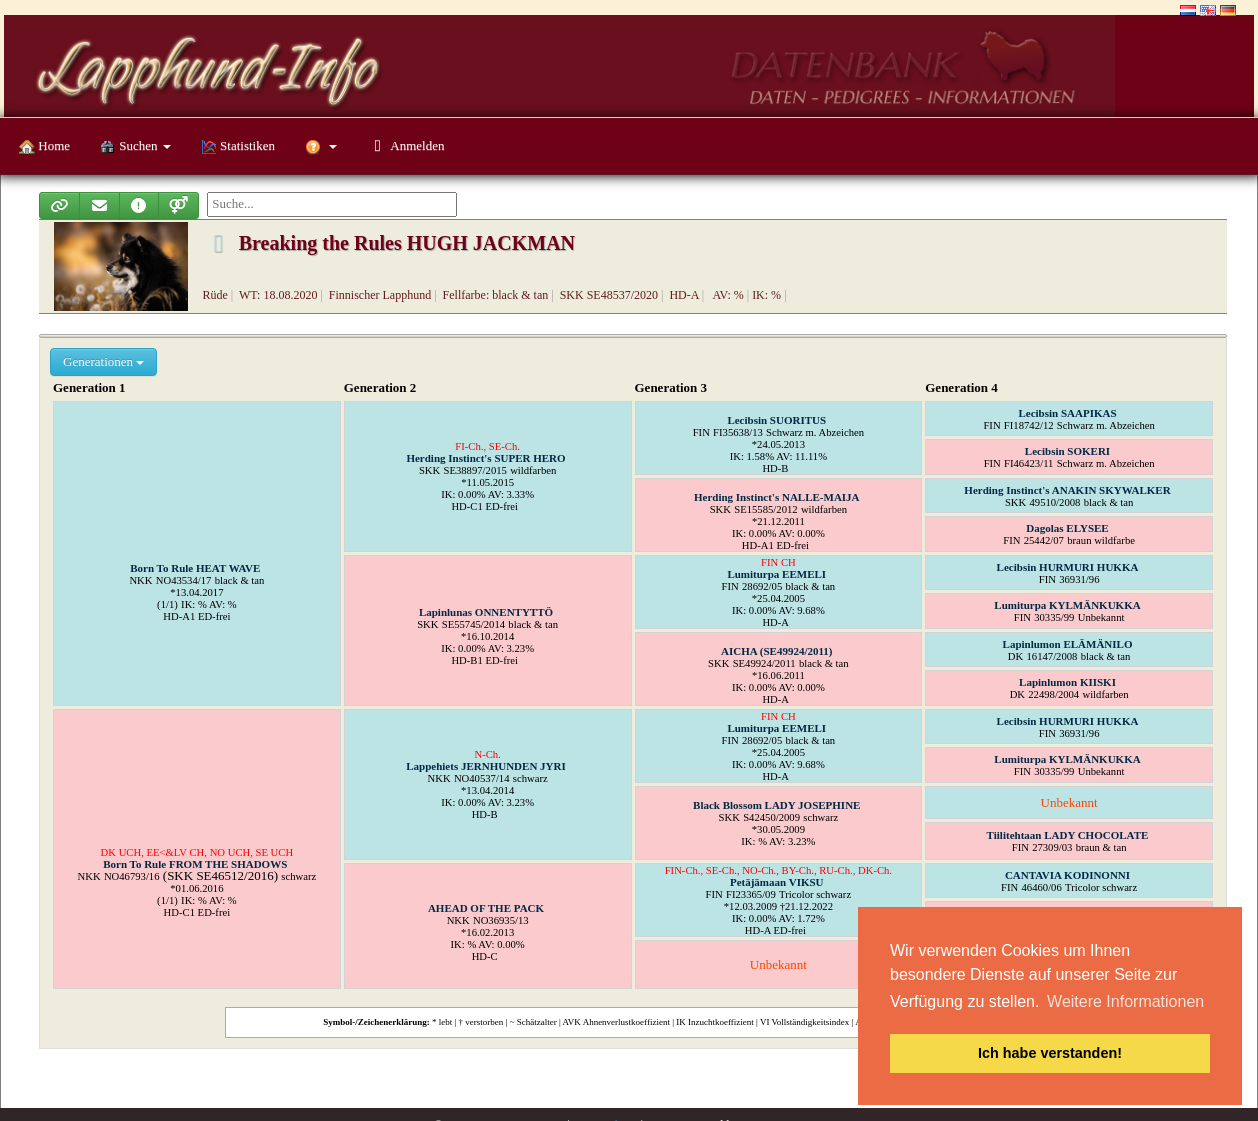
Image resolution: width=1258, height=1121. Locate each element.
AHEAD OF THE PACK (486, 908)
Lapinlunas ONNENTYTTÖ (486, 612)
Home (44, 146)
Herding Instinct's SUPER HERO (485, 458)
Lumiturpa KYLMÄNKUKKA (1067, 605)
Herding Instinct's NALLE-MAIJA (777, 497)
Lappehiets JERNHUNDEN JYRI (486, 766)
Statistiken (238, 146)
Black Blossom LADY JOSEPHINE (776, 805)
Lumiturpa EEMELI (776, 574)
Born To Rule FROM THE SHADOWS (195, 864)
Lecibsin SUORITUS (776, 420)
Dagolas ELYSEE (1067, 528)
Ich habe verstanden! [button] (1050, 1053)
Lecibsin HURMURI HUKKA (1068, 567)
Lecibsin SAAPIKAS (1067, 413)
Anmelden (405, 145)
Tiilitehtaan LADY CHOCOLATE (1068, 835)
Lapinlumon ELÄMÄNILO (1068, 644)
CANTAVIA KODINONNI (1067, 875)
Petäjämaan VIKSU (777, 882)
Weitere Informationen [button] (1125, 1001)
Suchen (135, 146)
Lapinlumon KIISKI (1067, 682)
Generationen (103, 361)
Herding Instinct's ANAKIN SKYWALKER (1067, 490)
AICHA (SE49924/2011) (777, 651)
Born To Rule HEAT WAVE (195, 568)
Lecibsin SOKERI (1067, 451)
